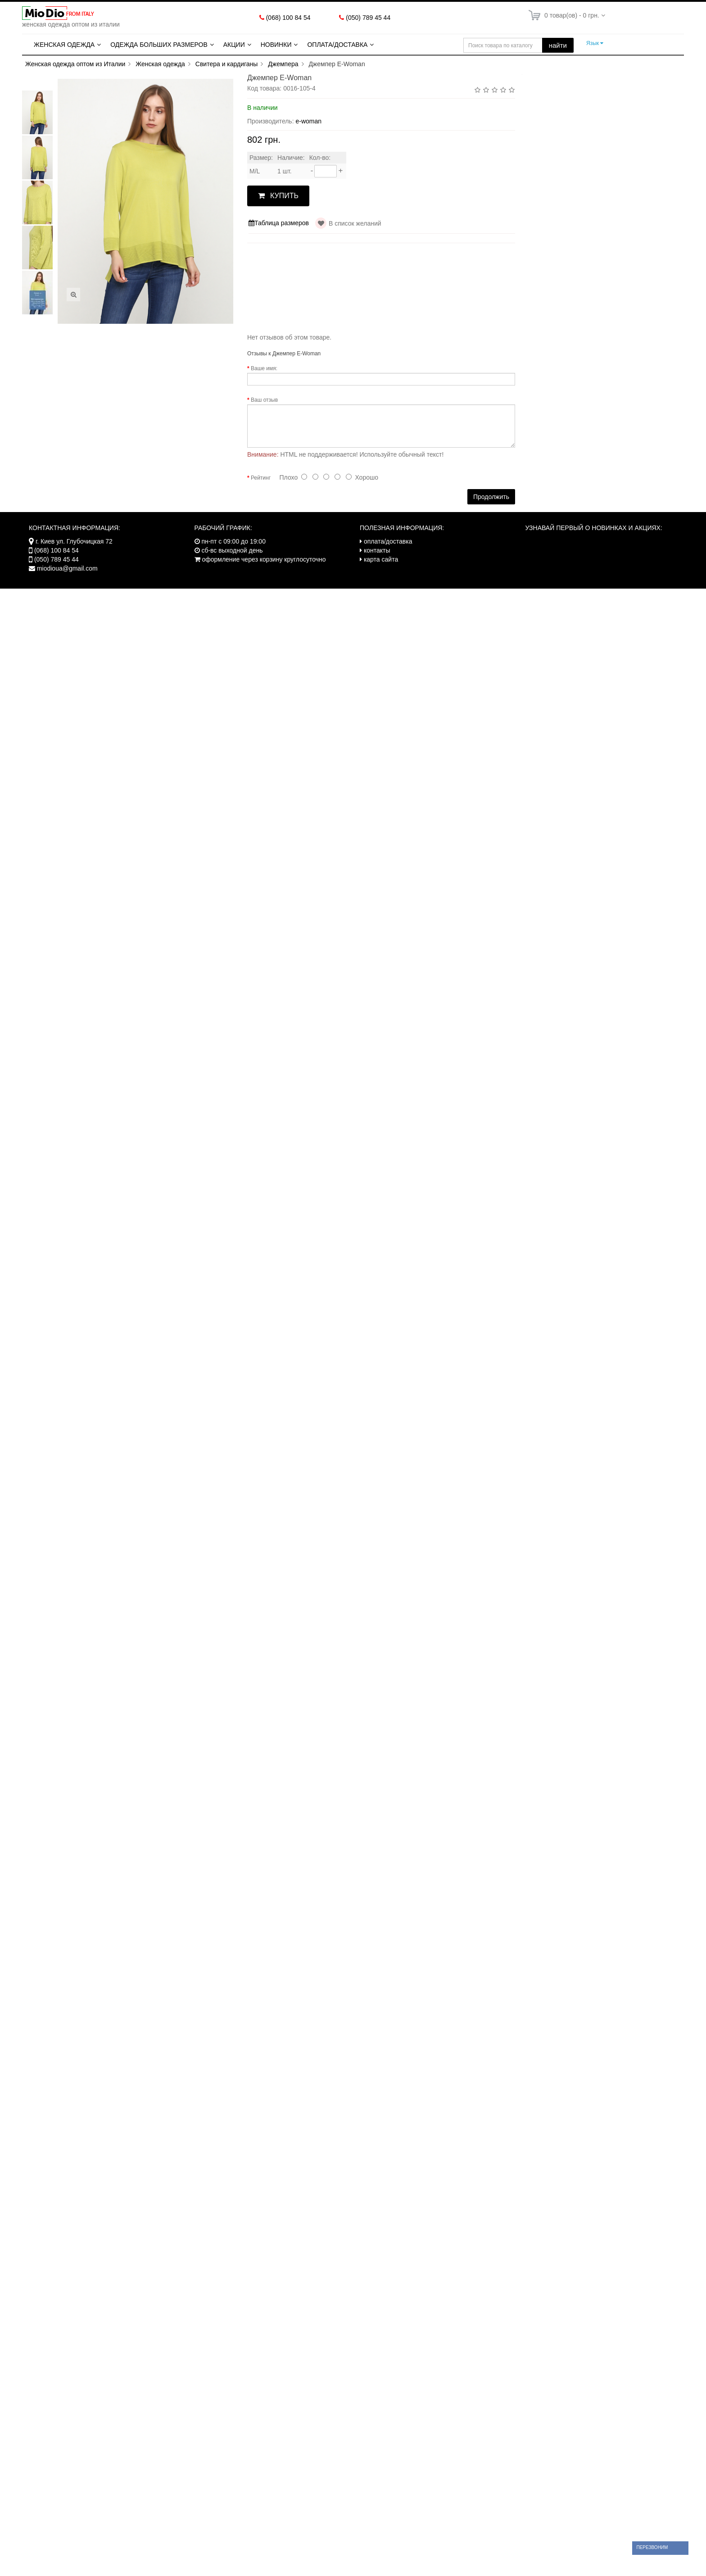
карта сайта (381, 559)
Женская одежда (64, 44)
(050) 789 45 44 (368, 17)
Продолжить (491, 496)
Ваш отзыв (264, 400)
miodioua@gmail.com (67, 568)
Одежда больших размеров (159, 44)
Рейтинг (261, 478)
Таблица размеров (279, 223)
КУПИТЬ (278, 196)
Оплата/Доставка (337, 44)
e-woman (308, 121)
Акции (234, 44)
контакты (377, 550)
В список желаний (355, 223)
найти (558, 45)
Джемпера (283, 64)
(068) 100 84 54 (288, 17)
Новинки (276, 44)
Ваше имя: (264, 368)
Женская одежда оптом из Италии (75, 64)
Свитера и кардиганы (226, 64)
